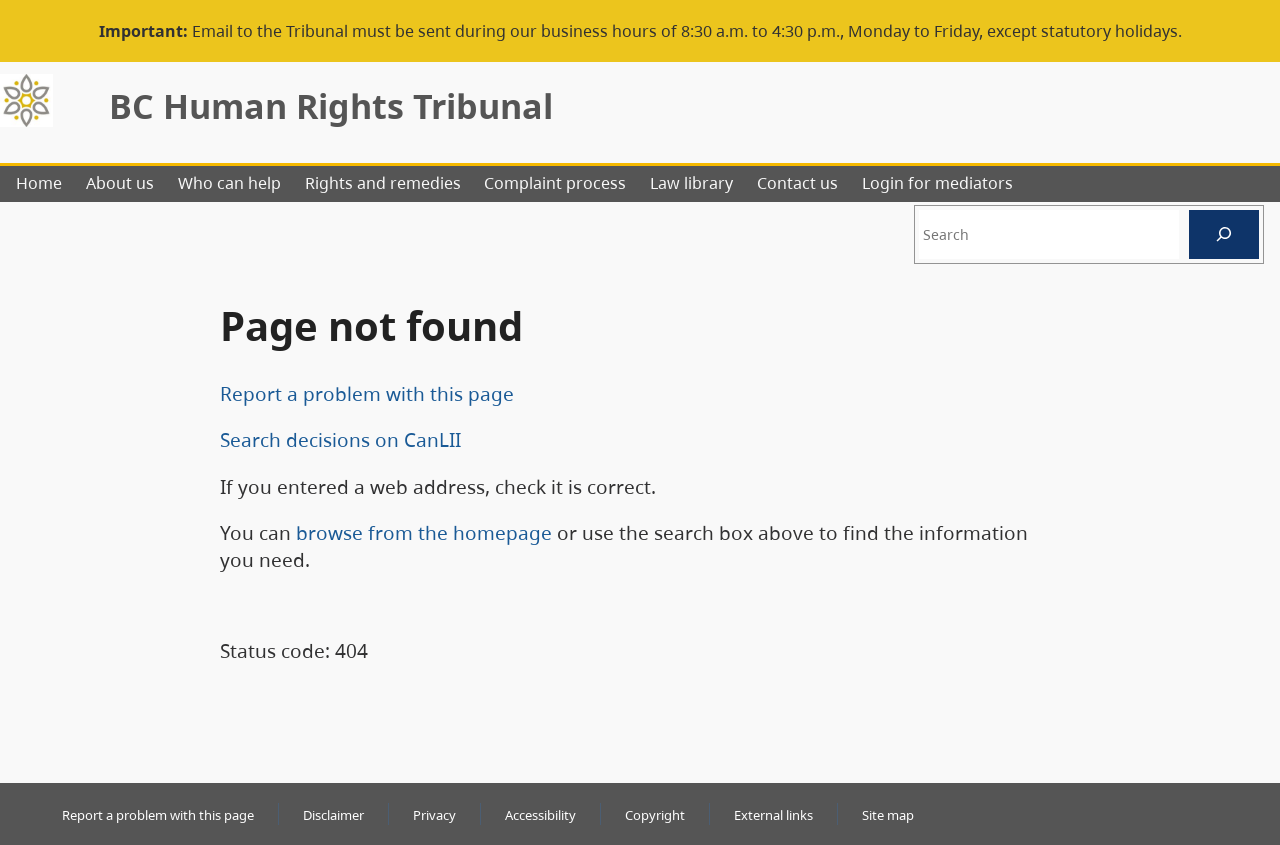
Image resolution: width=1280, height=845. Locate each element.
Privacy (434, 815)
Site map (888, 815)
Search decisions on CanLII (340, 439)
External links (773, 815)
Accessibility (540, 815)
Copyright (655, 815)
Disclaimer (333, 815)
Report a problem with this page (367, 393)
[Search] (1224, 234)
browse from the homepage (424, 532)
